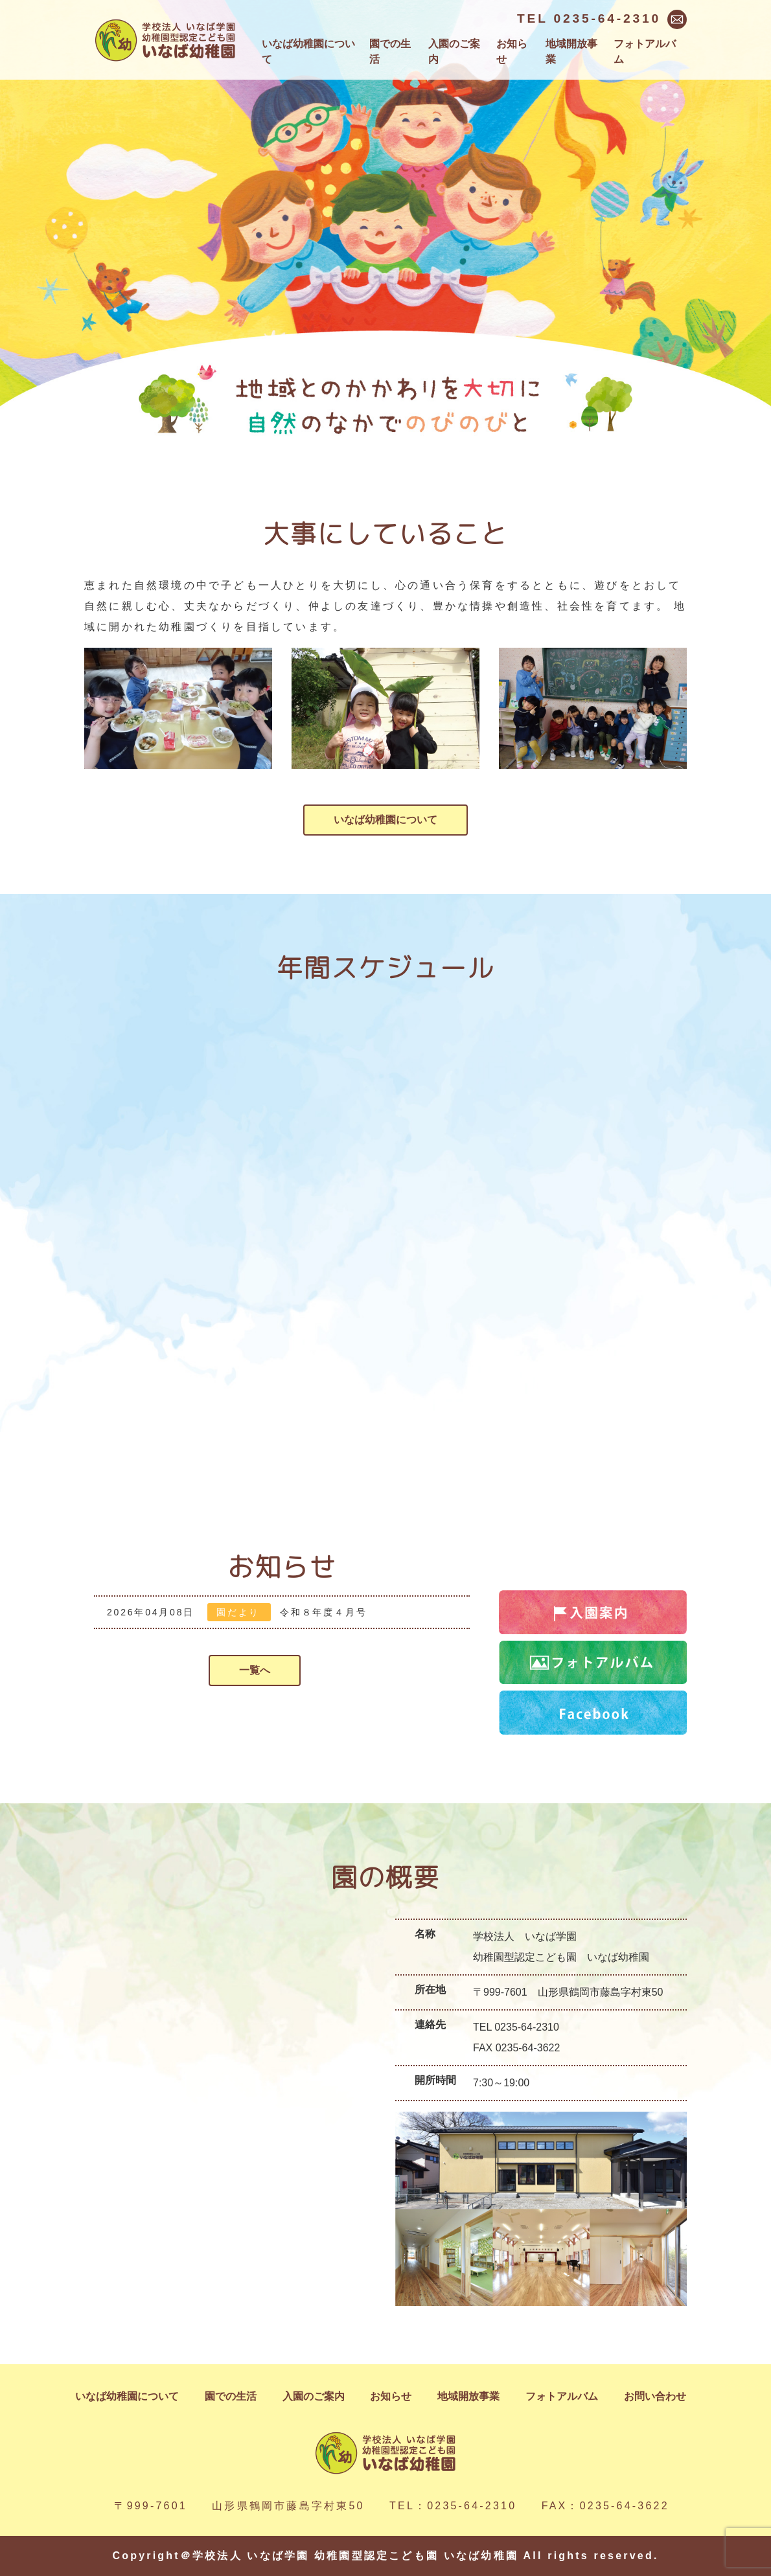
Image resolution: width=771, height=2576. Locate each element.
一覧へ (254, 1670)
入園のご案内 (454, 51)
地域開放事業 (571, 51)
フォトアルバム (645, 51)
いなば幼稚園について (308, 51)
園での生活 (390, 51)
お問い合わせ (655, 2396)
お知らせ (511, 51)
